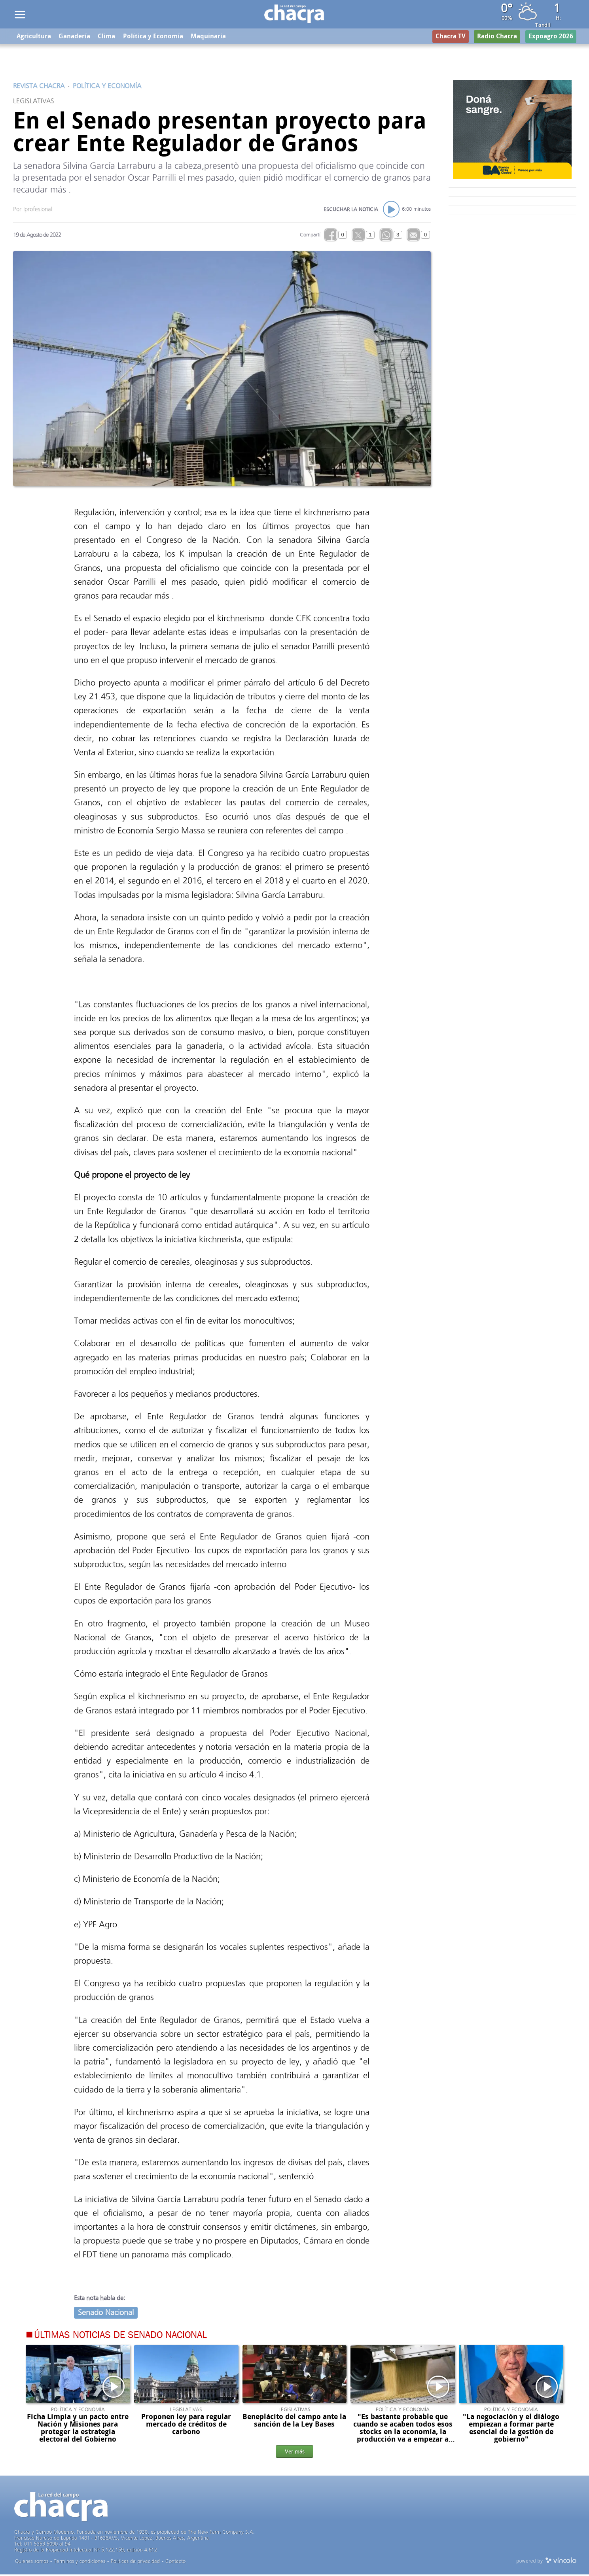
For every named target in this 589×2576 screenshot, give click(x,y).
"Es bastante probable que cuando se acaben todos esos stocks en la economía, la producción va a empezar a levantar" (403, 2433)
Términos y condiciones (79, 2563)
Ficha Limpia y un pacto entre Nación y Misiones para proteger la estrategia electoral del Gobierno (78, 2429)
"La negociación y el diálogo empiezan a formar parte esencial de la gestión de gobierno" (511, 2429)
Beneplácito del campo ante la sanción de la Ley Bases (294, 2422)
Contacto (175, 2563)
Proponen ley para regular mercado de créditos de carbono (186, 2425)
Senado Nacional (106, 2313)
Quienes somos (31, 2563)
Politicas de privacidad (135, 2563)
